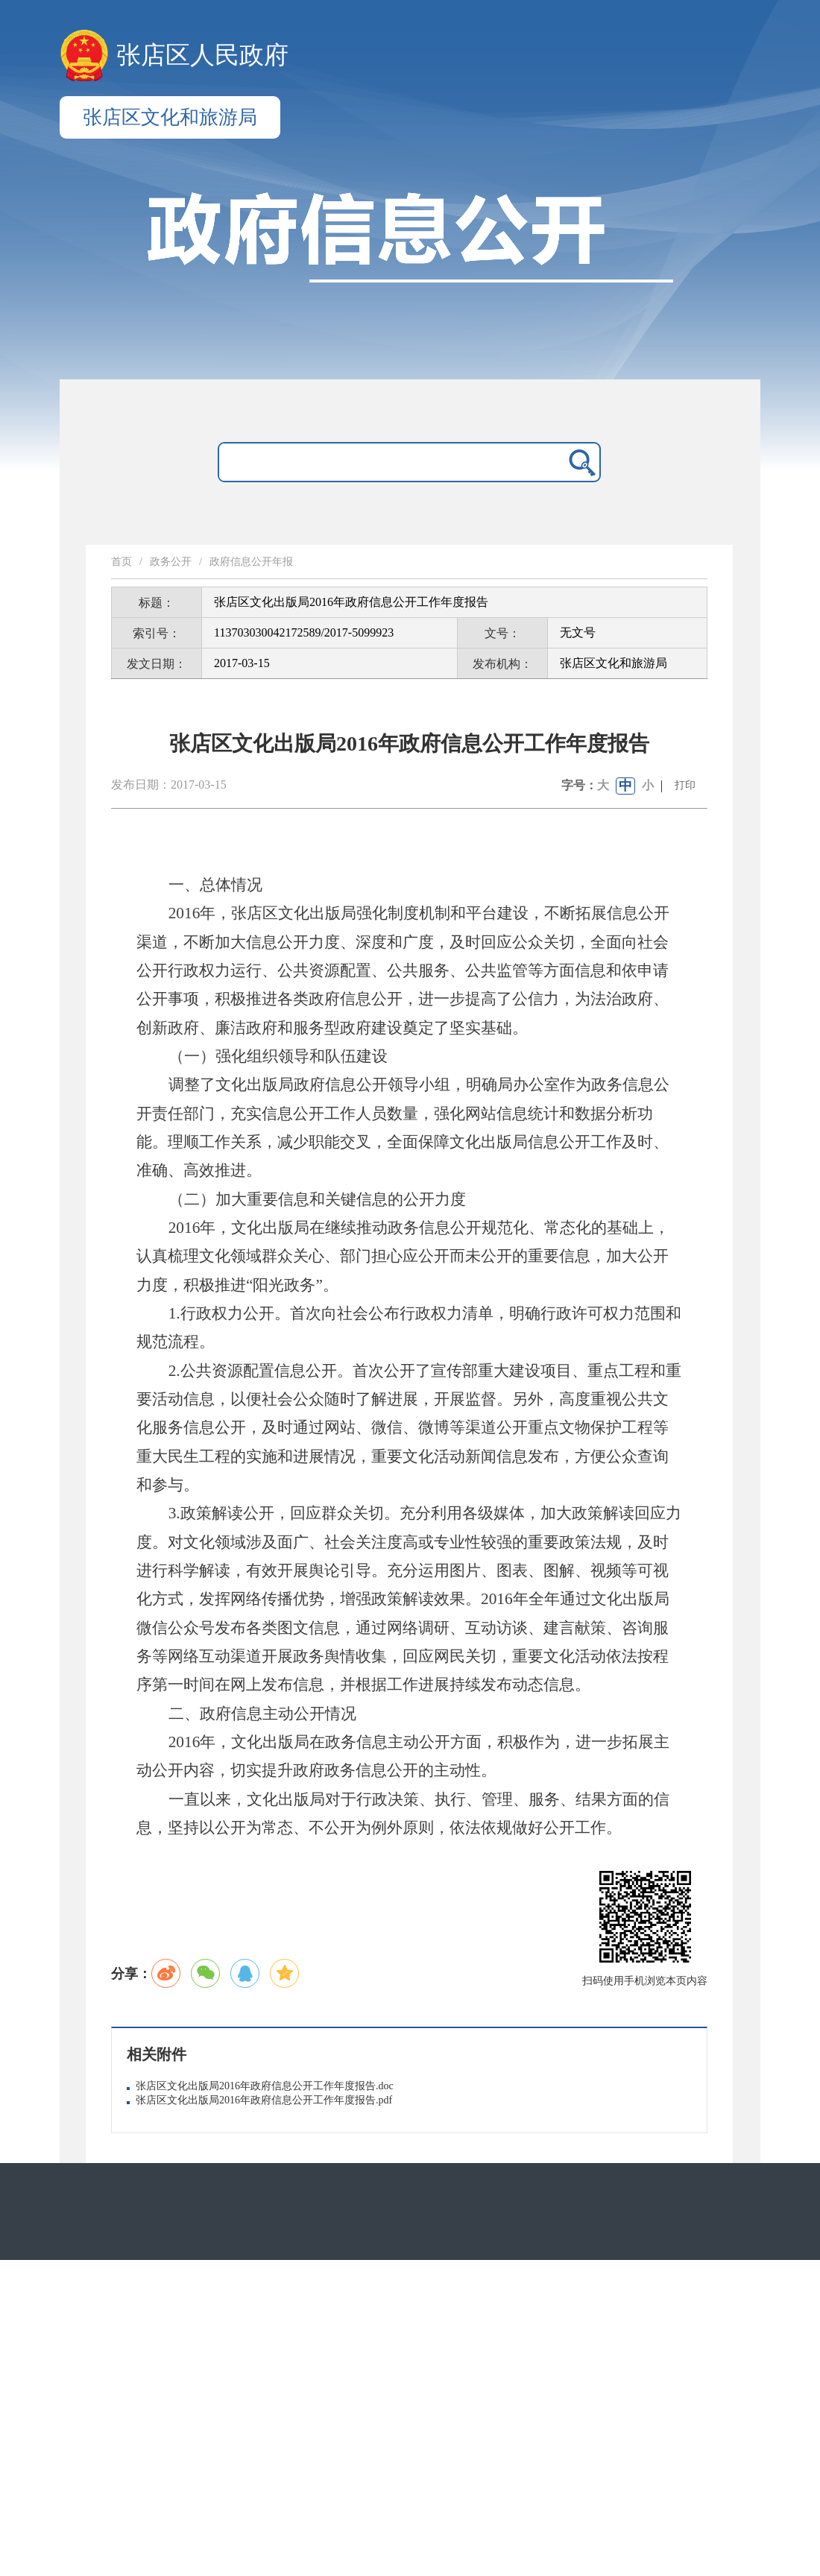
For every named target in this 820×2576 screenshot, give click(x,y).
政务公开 (171, 561)
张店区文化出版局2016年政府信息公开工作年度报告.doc (265, 2086)
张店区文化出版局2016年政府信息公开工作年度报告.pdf (264, 2100)
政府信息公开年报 (251, 561)
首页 (121, 561)
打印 (685, 785)
